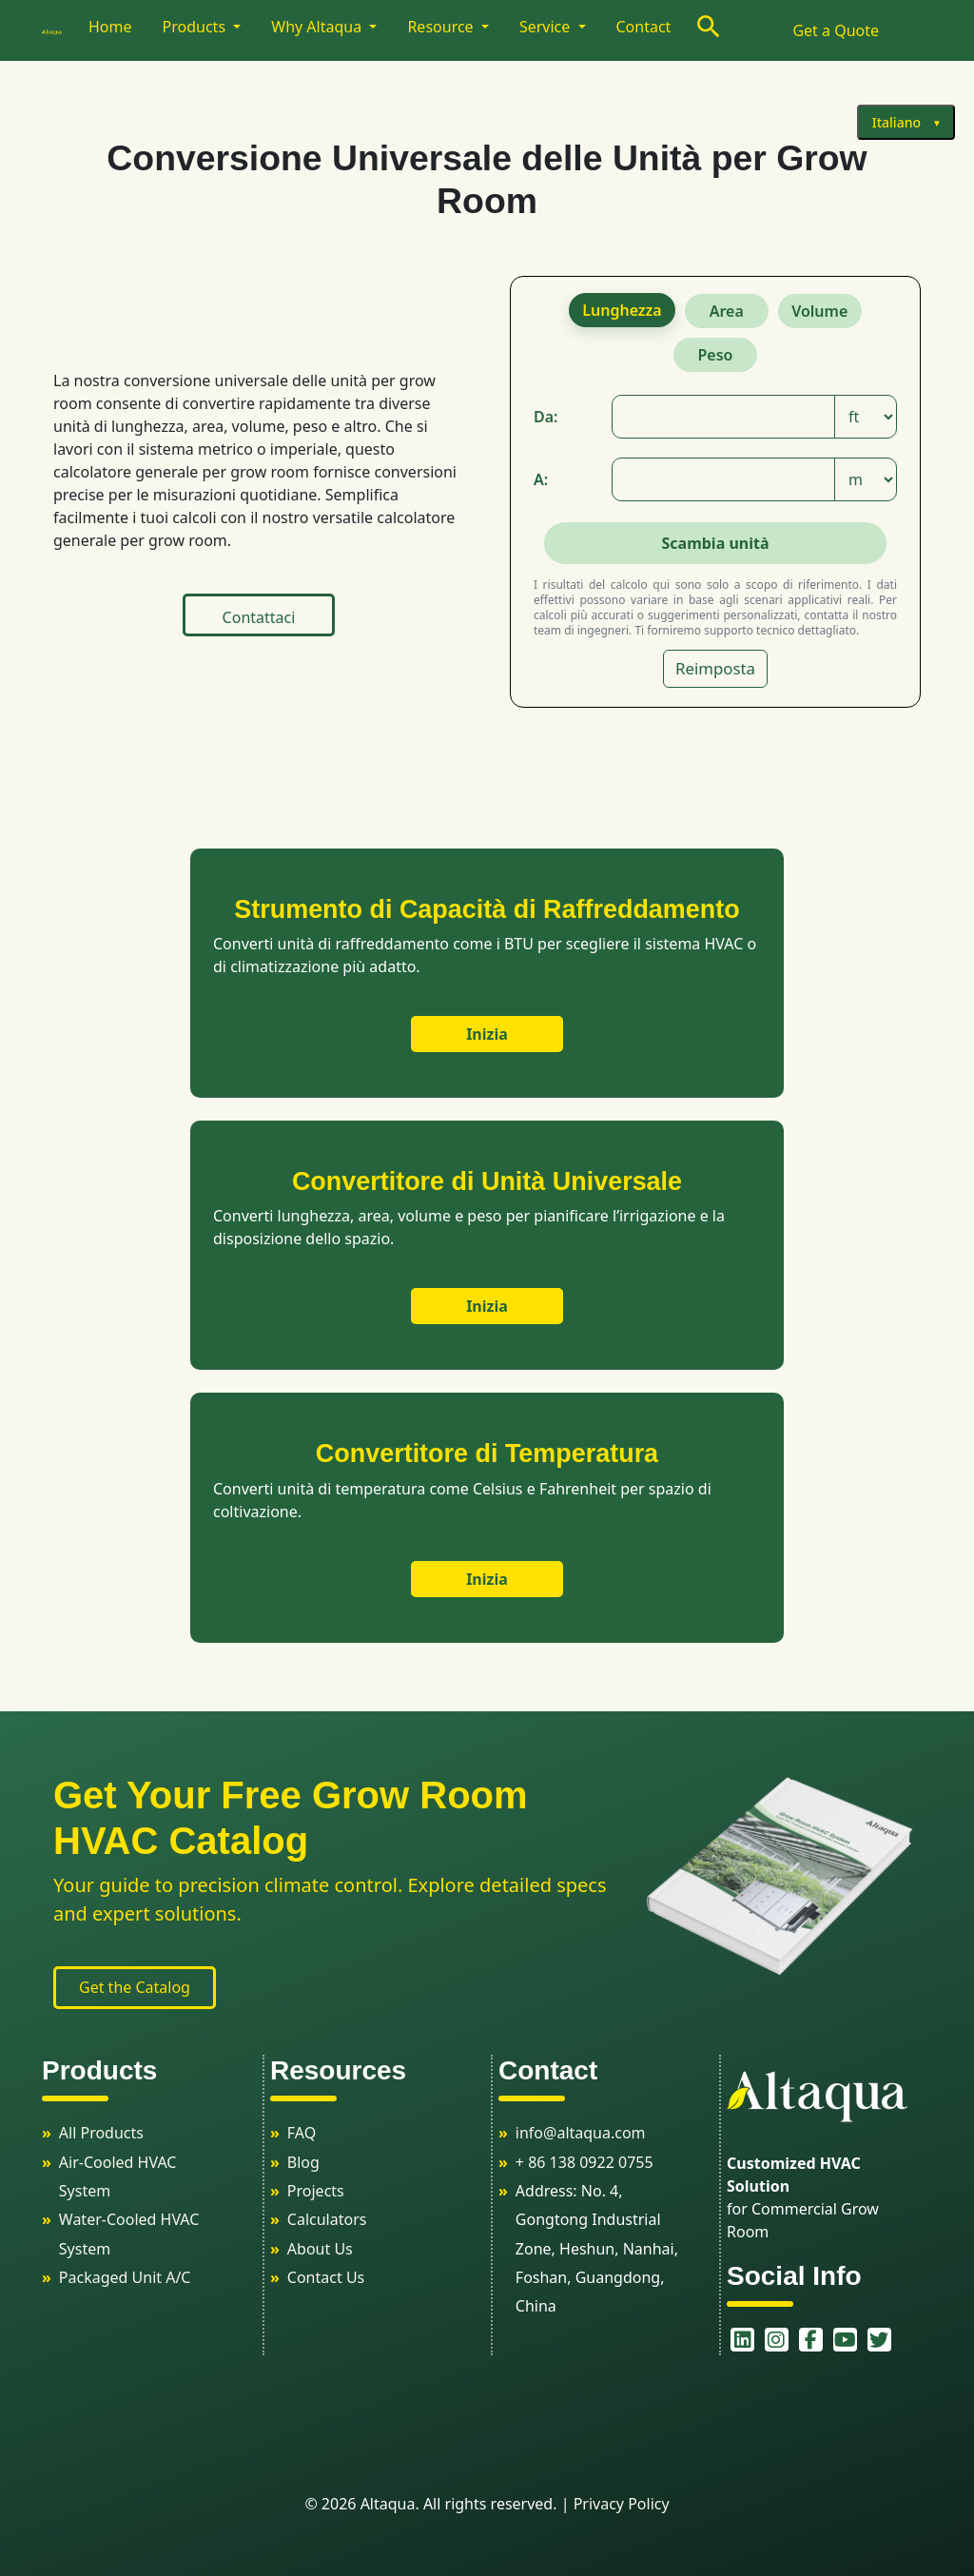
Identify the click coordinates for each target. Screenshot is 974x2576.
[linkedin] (732, 2339)
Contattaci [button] (259, 617)
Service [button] (547, 26)
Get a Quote (835, 30)
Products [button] (196, 26)
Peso (715, 354)
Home (110, 26)
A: (541, 479)
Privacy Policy (622, 2503)
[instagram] (766, 2339)
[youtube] (835, 2339)
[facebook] (801, 2339)
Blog (303, 2162)
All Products (101, 2132)
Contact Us (325, 2277)
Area (727, 311)
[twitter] (869, 2339)
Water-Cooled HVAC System (129, 2233)
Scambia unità (715, 543)
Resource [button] (442, 26)
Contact (644, 26)
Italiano (896, 122)
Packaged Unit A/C (125, 2277)
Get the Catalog (134, 1987)
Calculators (327, 2219)
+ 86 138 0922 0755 (584, 2162)
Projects (315, 2190)
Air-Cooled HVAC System (118, 2176)
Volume (819, 311)
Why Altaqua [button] (318, 26)
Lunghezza (621, 310)
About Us (320, 2248)
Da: (546, 416)
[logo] (61, 30)
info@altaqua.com (581, 2132)
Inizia (487, 1034)
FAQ (301, 2132)
